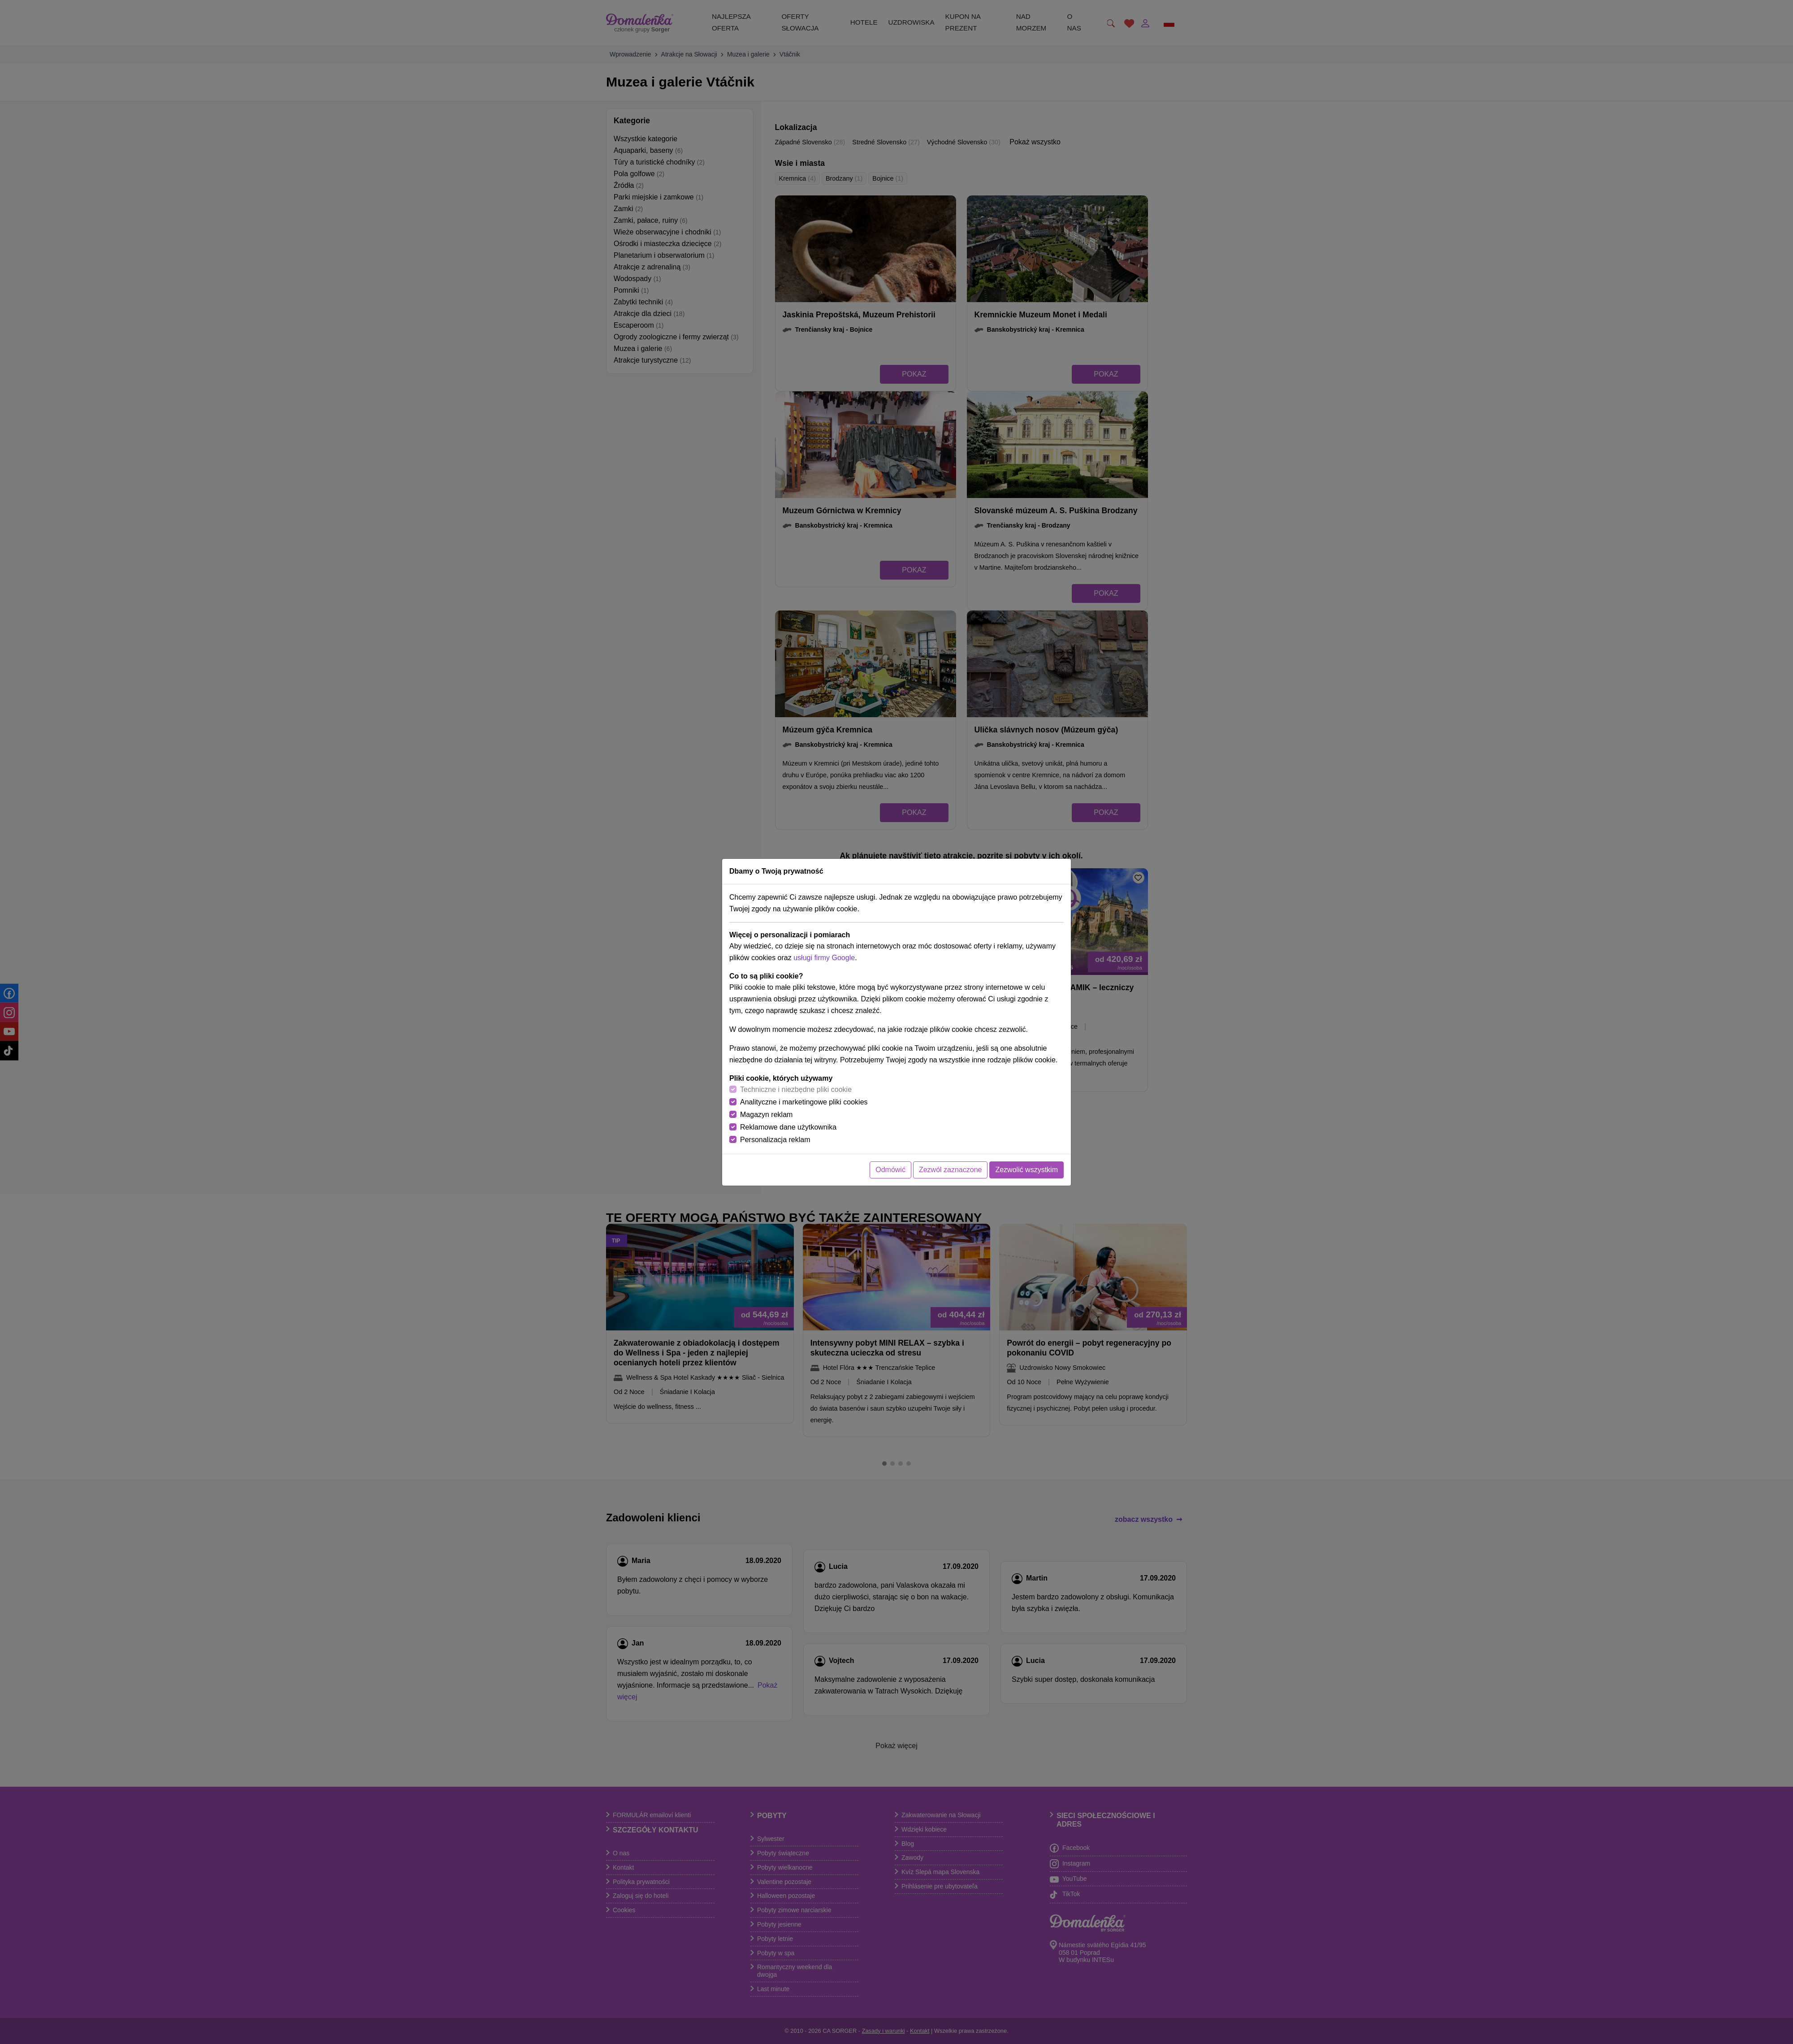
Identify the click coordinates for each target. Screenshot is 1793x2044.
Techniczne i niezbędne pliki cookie (796, 1089)
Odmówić (890, 1170)
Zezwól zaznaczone (950, 1170)
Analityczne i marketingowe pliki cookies (804, 1102)
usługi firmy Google (824, 957)
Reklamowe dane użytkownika (788, 1127)
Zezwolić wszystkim (1026, 1170)
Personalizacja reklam (775, 1139)
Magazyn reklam (766, 1114)
